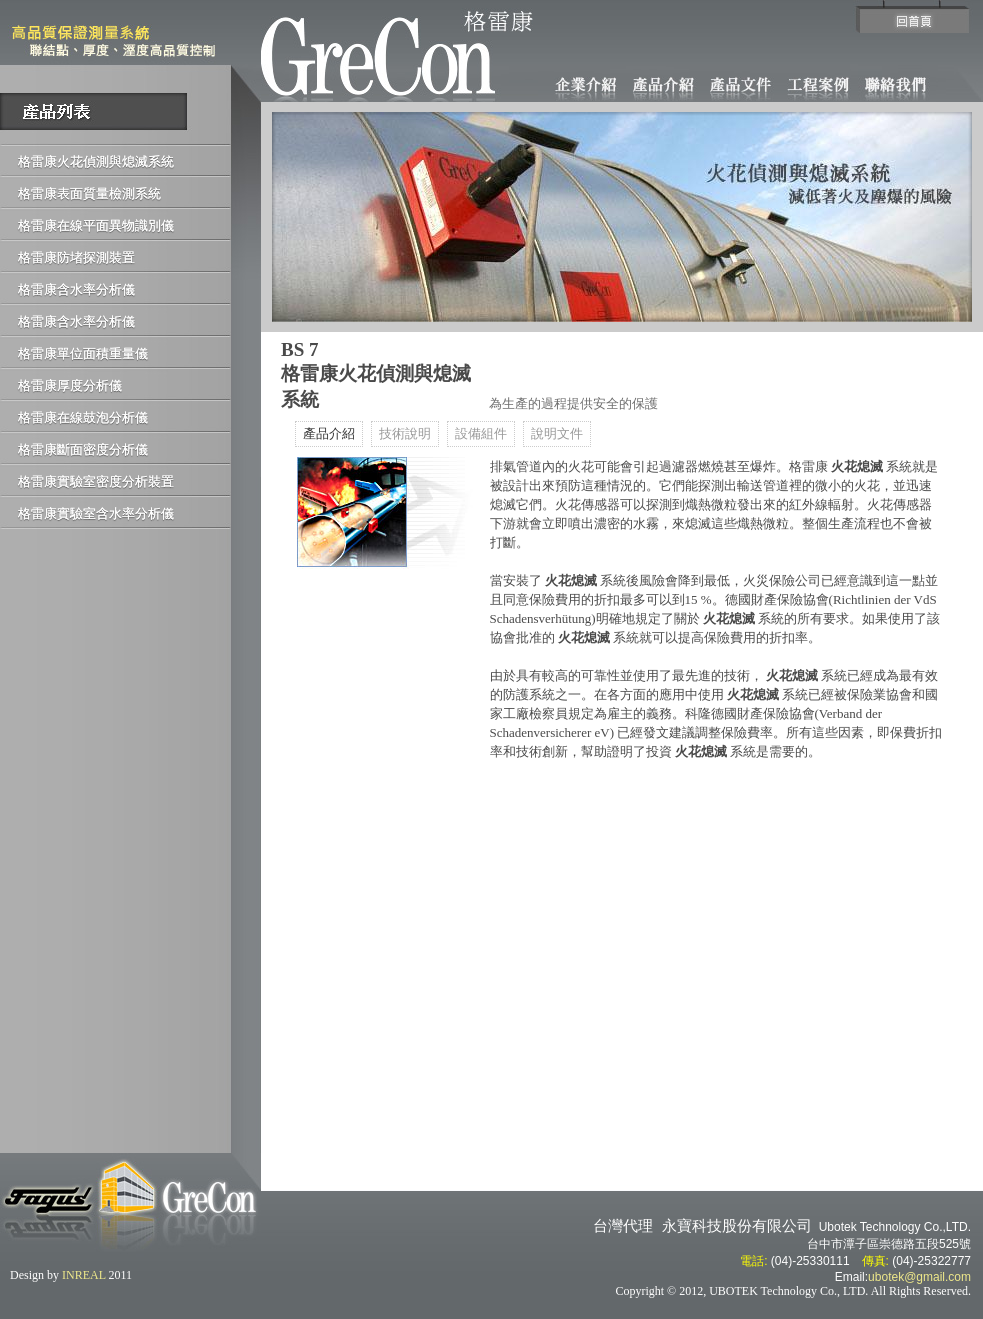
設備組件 (481, 434)
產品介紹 (329, 434)
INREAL (84, 1275)
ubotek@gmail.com (919, 1277)
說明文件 (557, 434)
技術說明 (405, 434)
